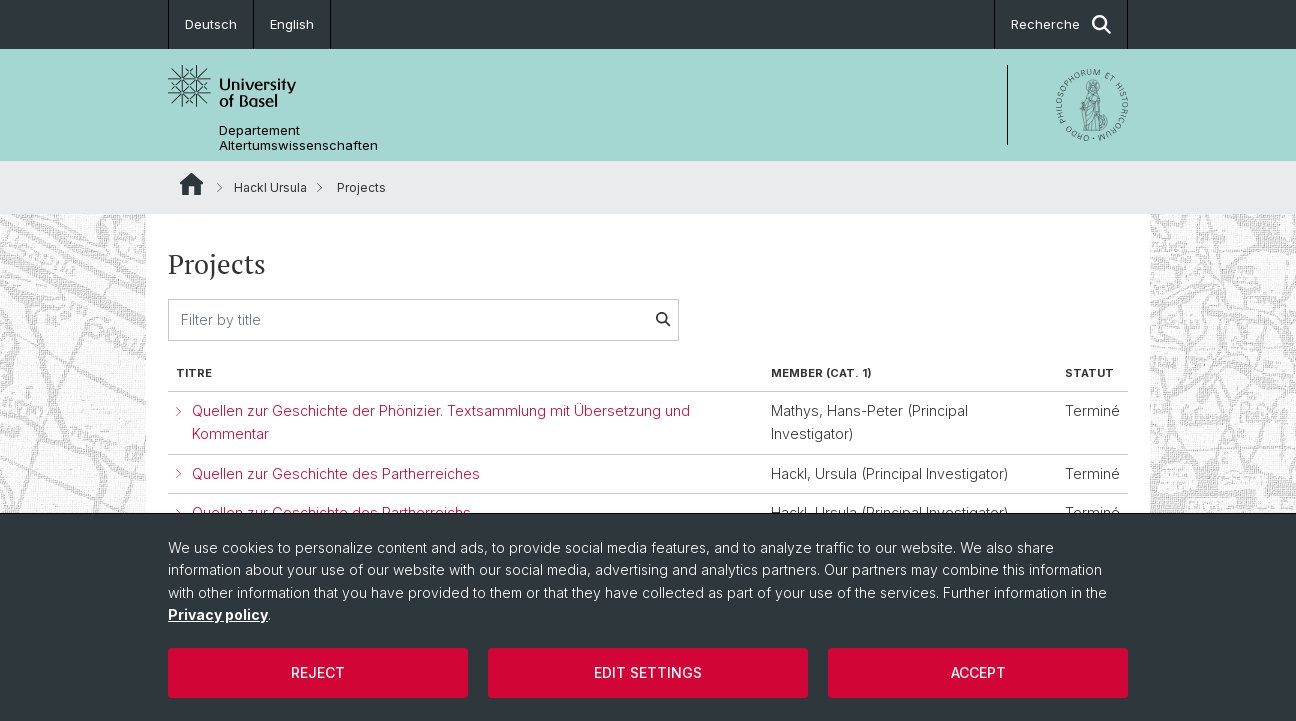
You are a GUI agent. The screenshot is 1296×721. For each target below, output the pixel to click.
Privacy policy (218, 614)
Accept (978, 672)
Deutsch (211, 24)
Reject (318, 672)
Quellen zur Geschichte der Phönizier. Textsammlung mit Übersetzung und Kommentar (441, 422)
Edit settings (648, 672)
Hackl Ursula (270, 187)
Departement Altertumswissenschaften (298, 138)
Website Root (191, 184)
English (292, 24)
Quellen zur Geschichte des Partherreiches (336, 473)
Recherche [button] (1061, 24)
